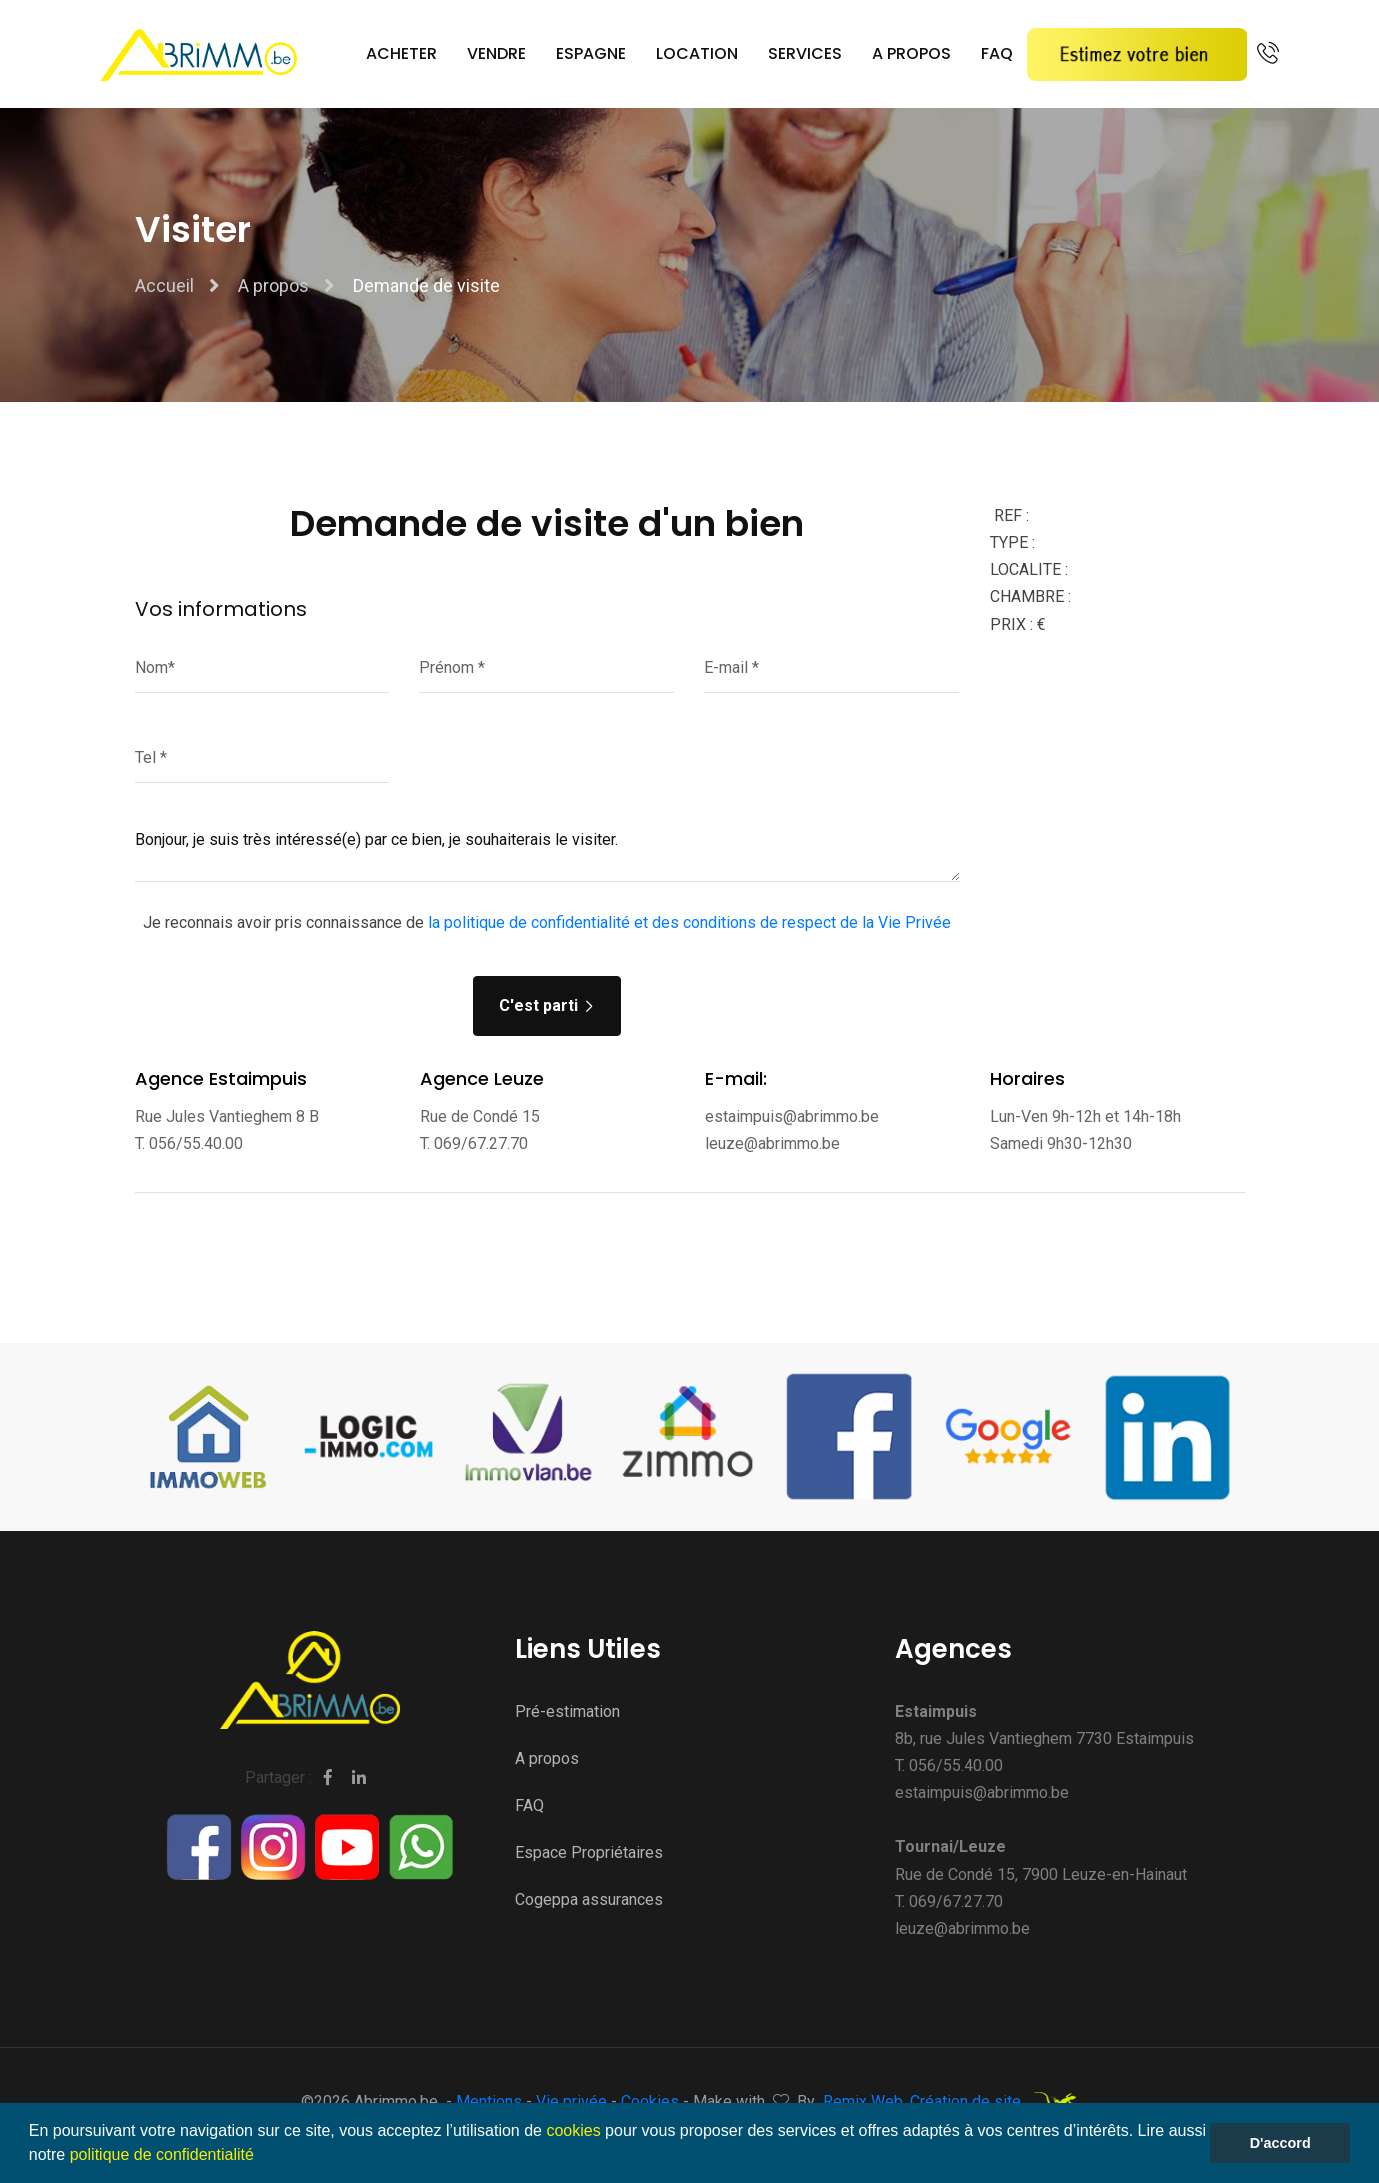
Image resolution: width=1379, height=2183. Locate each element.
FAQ (997, 53)
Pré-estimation (567, 1711)
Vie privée (573, 2101)
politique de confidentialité (162, 2154)
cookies (573, 2130)
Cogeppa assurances (589, 1899)
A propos (911, 53)
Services (805, 53)
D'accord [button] (1280, 2143)
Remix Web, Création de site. (950, 2103)
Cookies (652, 2101)
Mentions (491, 2101)
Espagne (591, 53)
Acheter (401, 53)
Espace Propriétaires (589, 1852)
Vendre (496, 53)
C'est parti (547, 1005)
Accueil (164, 285)
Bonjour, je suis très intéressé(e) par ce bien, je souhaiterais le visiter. (547, 852)
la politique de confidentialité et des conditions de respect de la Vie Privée (689, 922)
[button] (261, 2157)
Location (697, 53)
